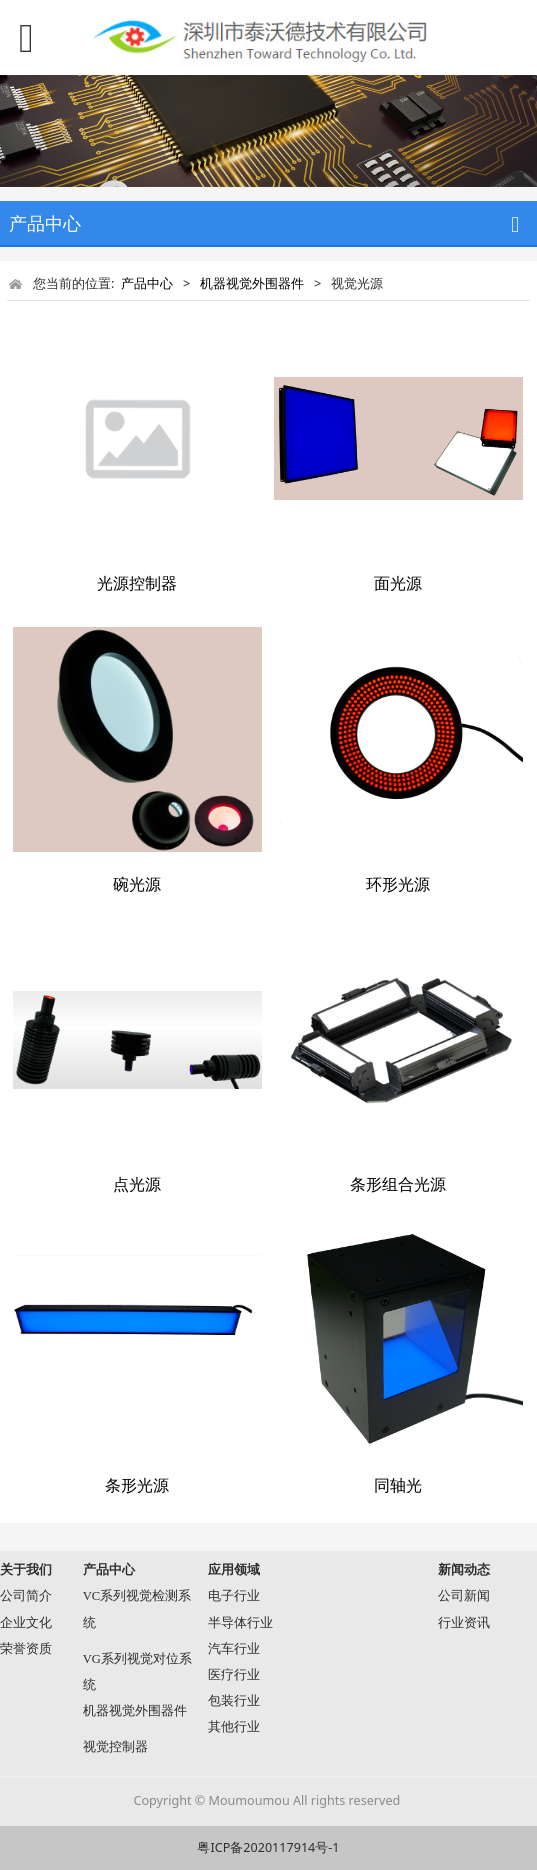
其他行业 (234, 1727)
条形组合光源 (398, 1184)
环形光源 (398, 884)
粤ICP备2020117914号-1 (268, 1847)
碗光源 (137, 884)
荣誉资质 (26, 1649)
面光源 (398, 583)
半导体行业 (240, 1623)
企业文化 (26, 1623)
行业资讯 (464, 1623)
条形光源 (137, 1485)
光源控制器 (137, 583)
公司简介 (26, 1596)
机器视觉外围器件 (252, 283)
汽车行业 (234, 1649)
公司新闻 (464, 1596)
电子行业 (234, 1596)
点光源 (137, 1184)
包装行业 (234, 1701)
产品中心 (147, 283)
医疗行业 (234, 1675)
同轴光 (398, 1485)
